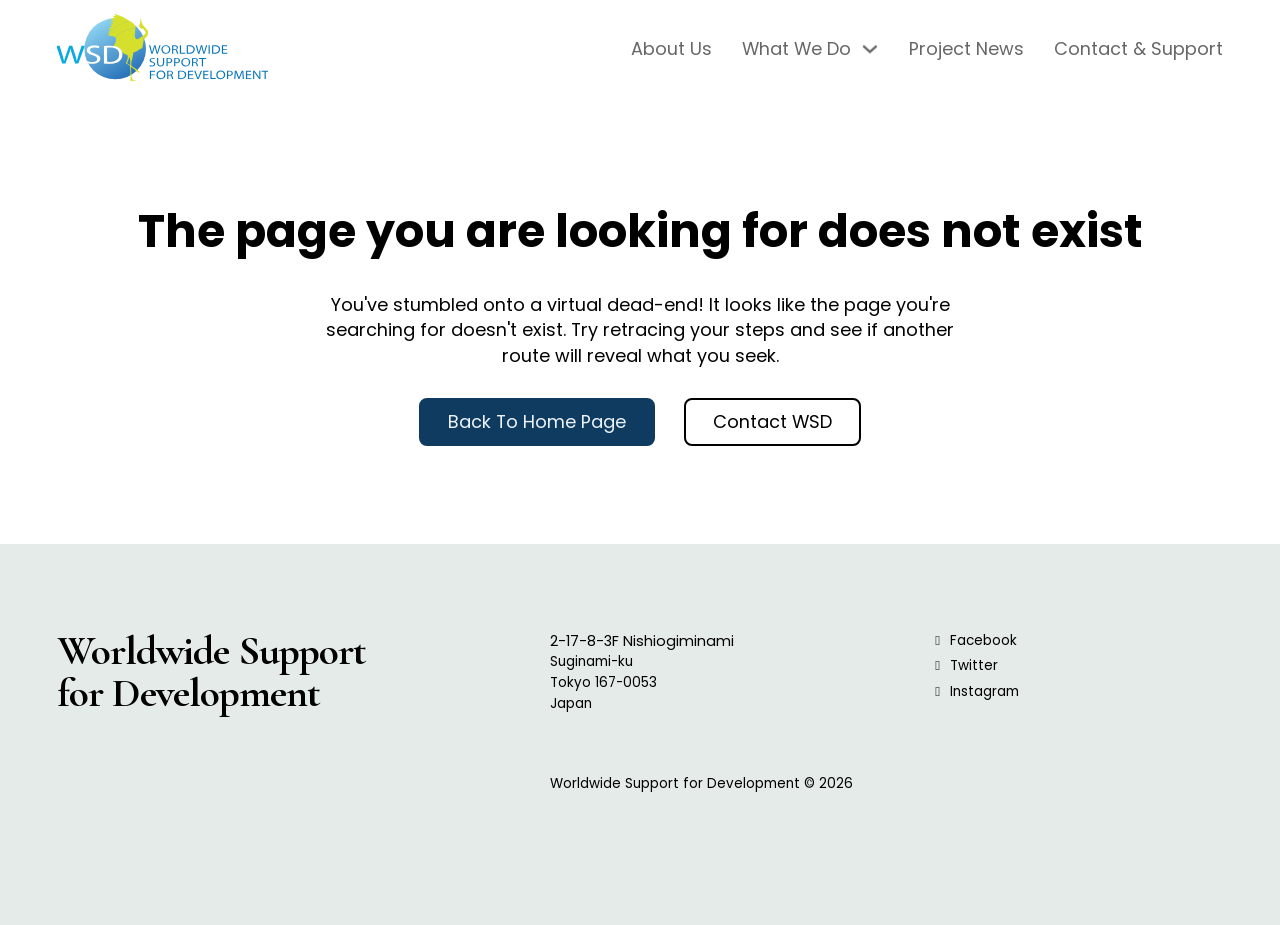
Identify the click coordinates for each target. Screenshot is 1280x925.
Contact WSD (772, 421)
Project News (966, 48)
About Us (671, 48)
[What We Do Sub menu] (870, 49)
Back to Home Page (537, 421)
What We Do (796, 48)
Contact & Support (1138, 48)
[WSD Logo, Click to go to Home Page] (162, 49)
